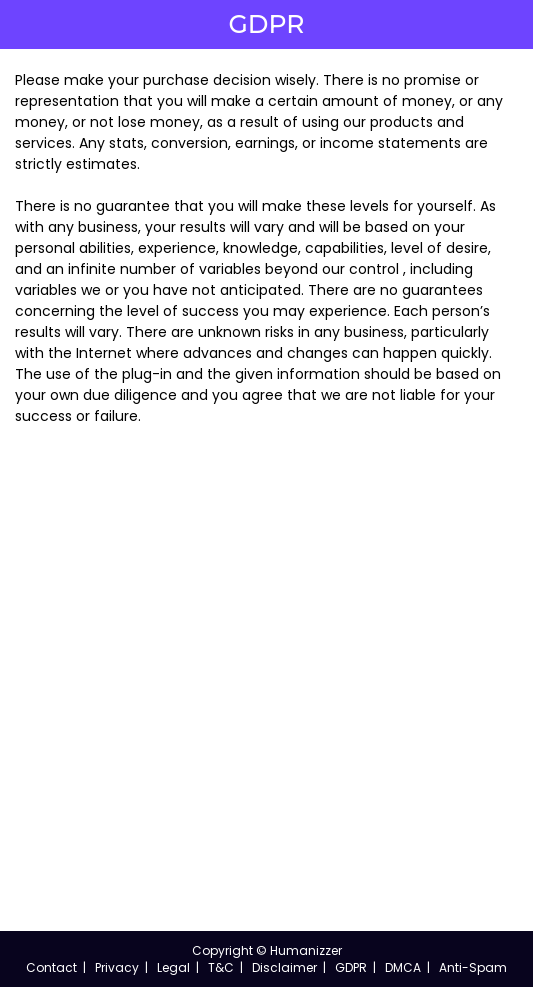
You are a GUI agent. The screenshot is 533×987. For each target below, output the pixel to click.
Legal (173, 967)
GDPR (351, 967)
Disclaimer (284, 967)
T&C (221, 967)
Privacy (117, 967)
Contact (51, 967)
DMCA (403, 967)
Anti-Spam (473, 967)
